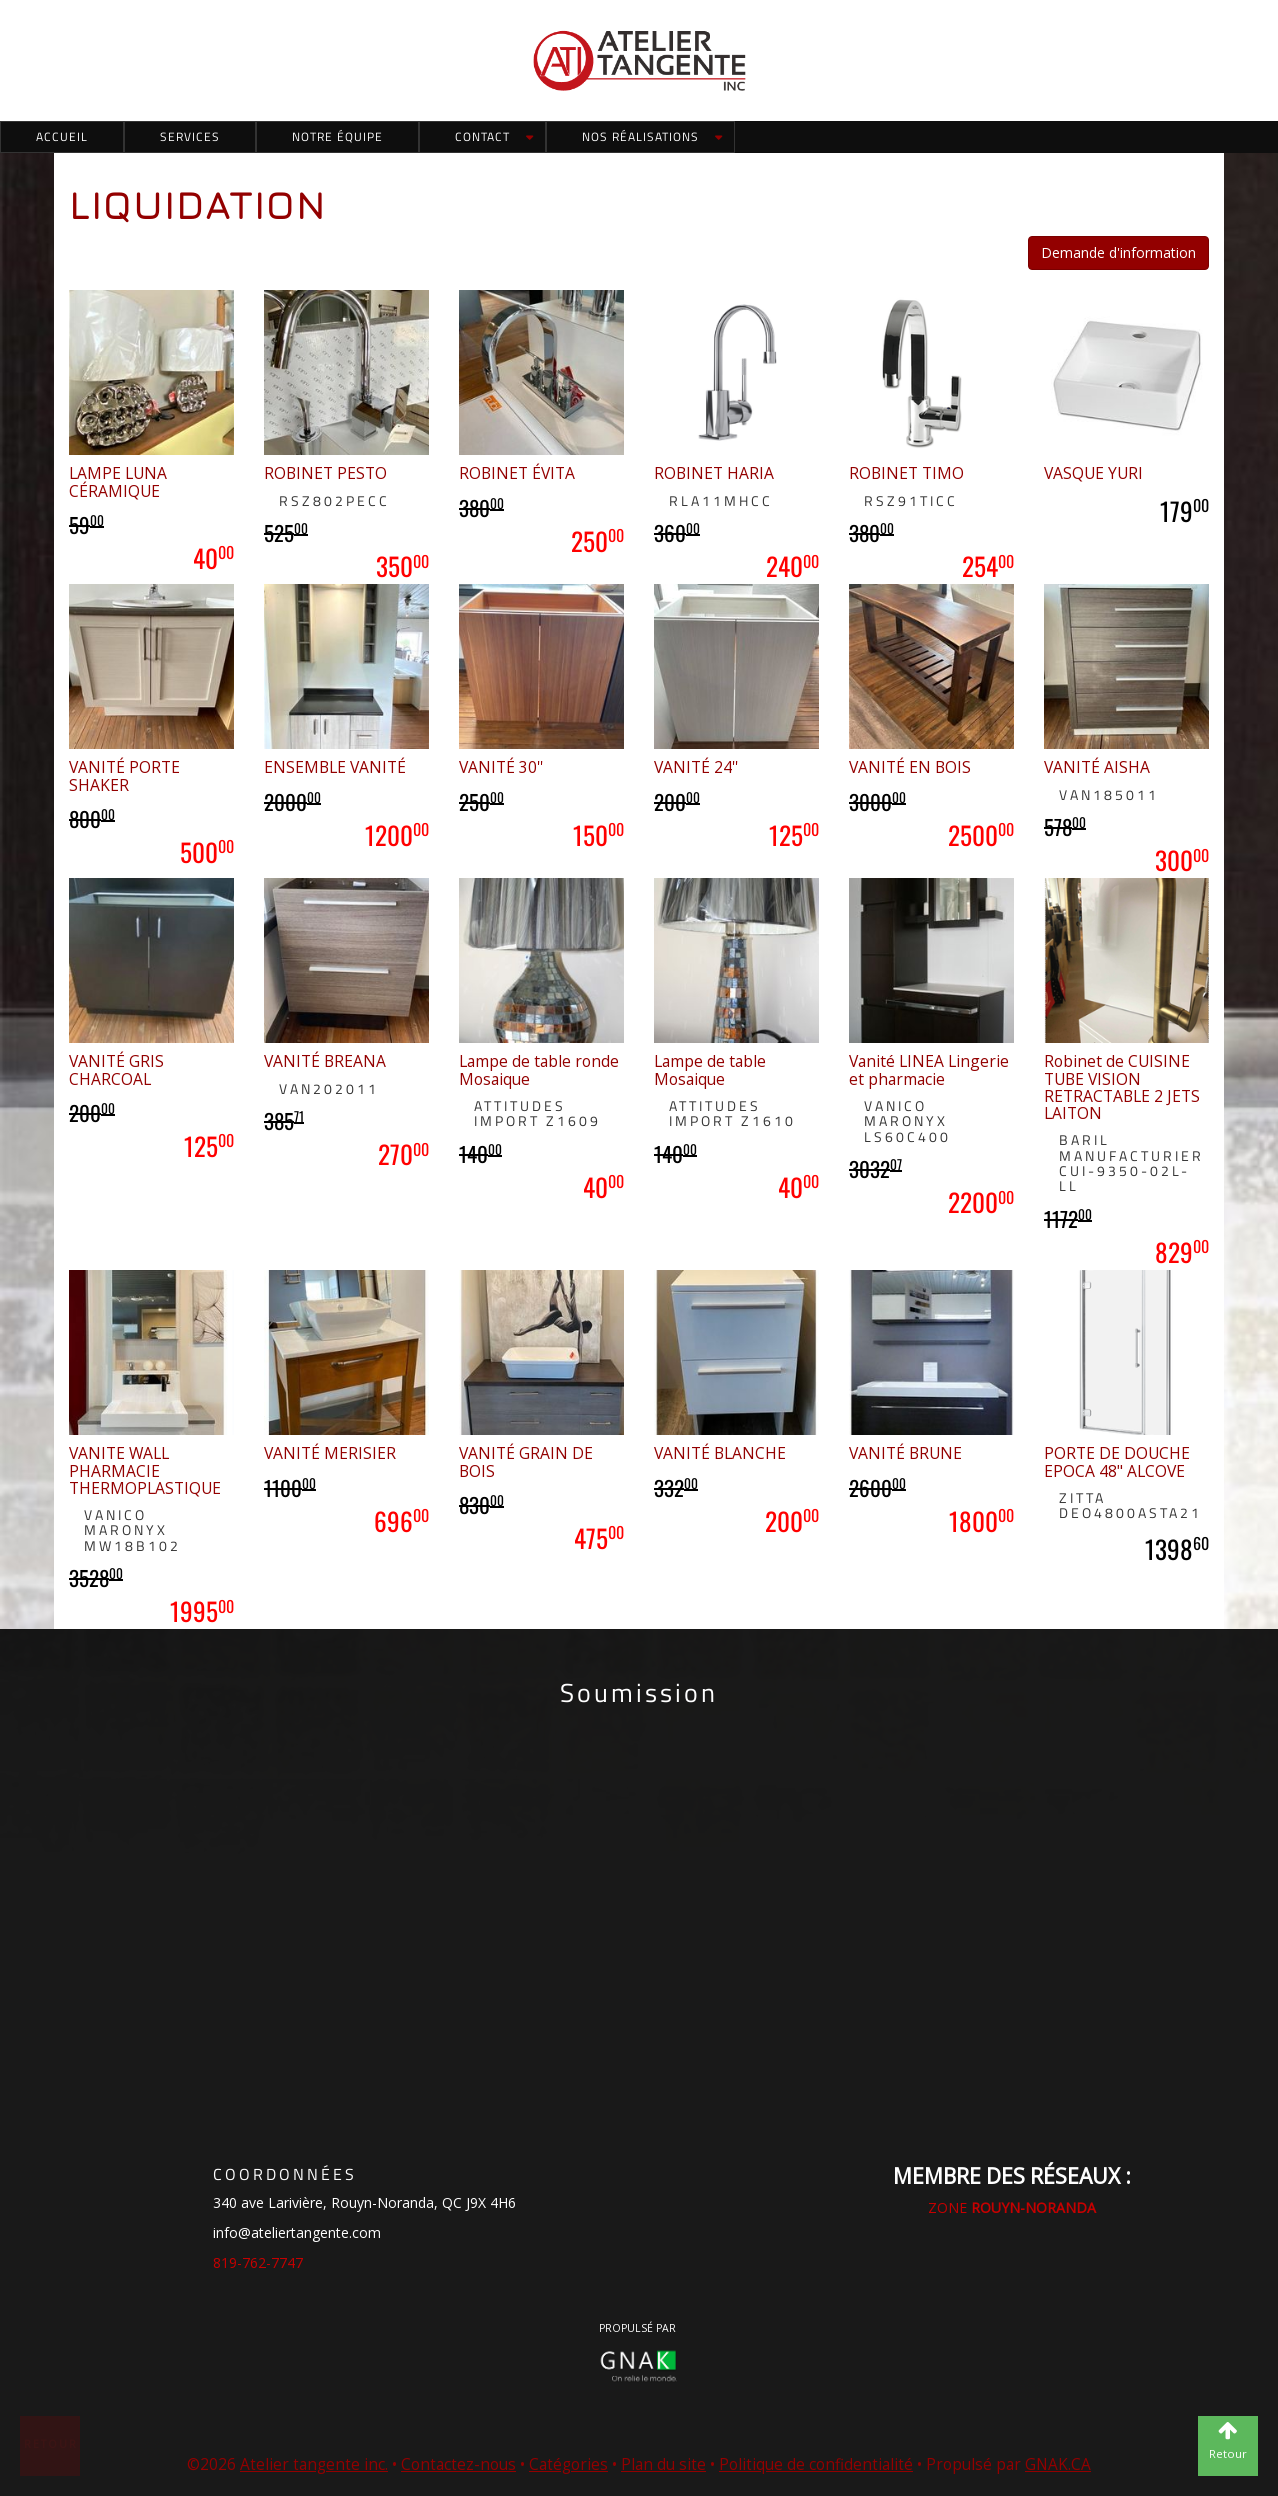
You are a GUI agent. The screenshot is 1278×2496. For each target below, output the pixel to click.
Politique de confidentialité (816, 2464)
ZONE (1012, 2207)
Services (190, 136)
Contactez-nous (458, 2464)
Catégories (568, 2464)
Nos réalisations (640, 136)
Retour (51, 2444)
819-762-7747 (258, 2262)
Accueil (62, 136)
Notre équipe (337, 136)
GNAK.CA (1058, 2464)
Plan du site (663, 2464)
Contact (482, 136)
